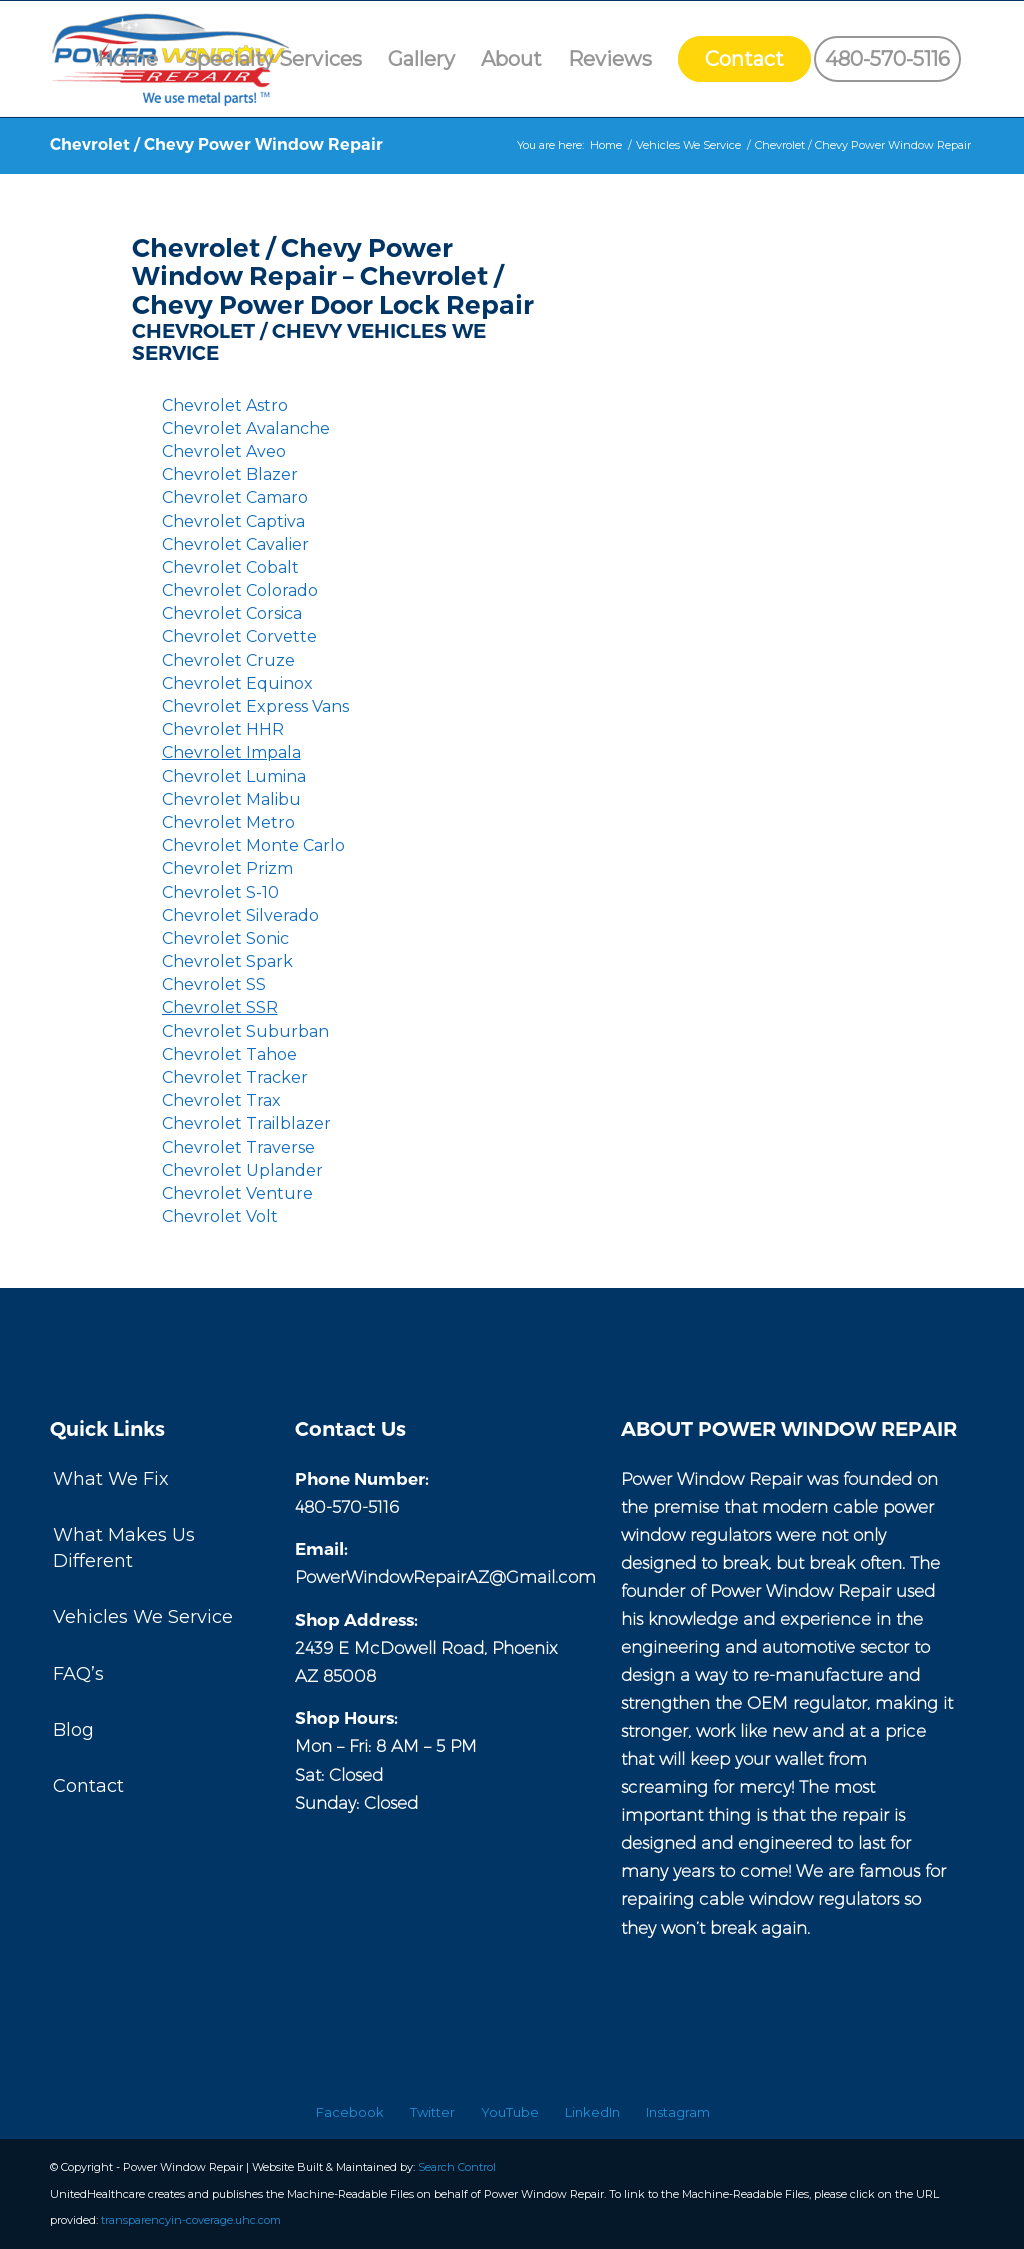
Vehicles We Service (143, 1617)
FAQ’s (78, 1674)
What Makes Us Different (124, 1548)
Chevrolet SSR (220, 1007)
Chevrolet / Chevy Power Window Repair (216, 144)
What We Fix (111, 1479)
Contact (88, 1786)
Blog (73, 1730)
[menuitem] (127, 59)
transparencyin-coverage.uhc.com (191, 2220)
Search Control (457, 2167)
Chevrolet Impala (231, 752)
